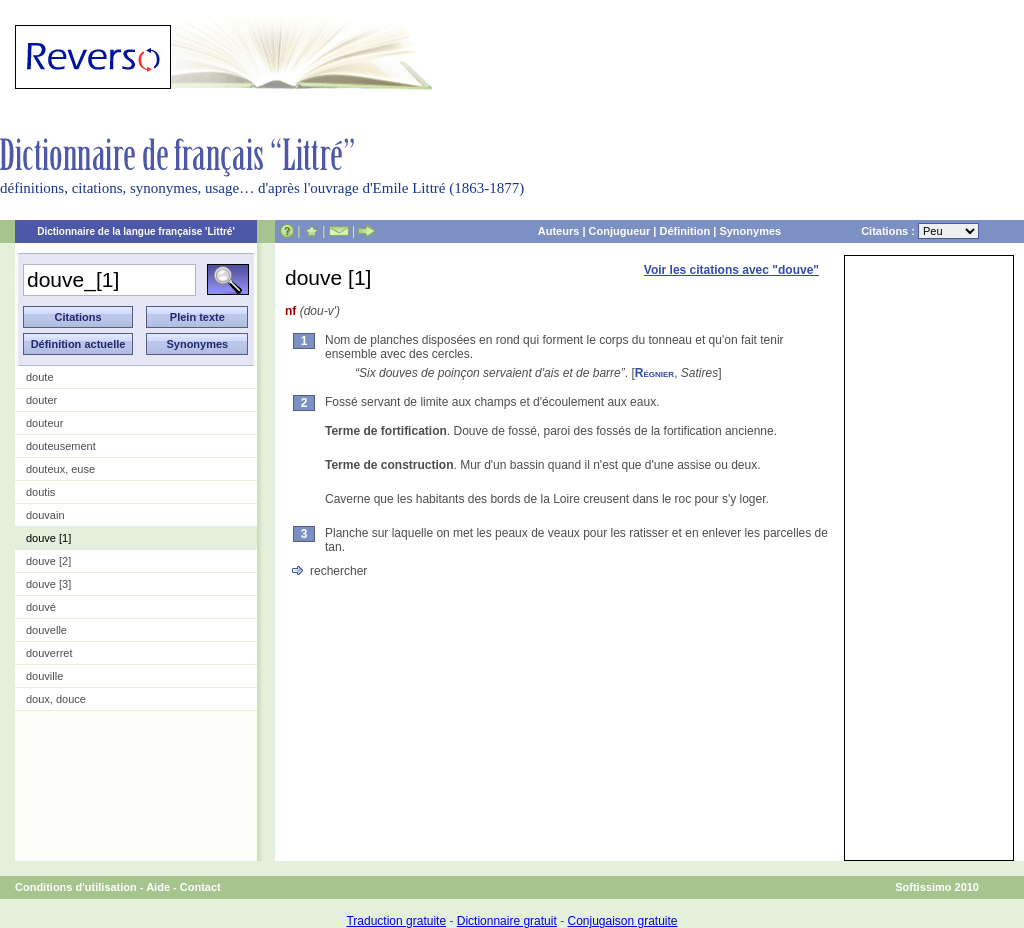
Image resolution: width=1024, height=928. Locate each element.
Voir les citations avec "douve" (731, 270)
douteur (44, 423)
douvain (45, 515)
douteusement (61, 446)
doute (40, 377)
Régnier (654, 373)
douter (41, 400)
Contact (200, 887)
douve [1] (48, 538)
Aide (158, 887)
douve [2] (48, 561)
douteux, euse (60, 469)
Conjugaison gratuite (622, 921)
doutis (40, 492)
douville (44, 676)
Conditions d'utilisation (76, 887)
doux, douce (56, 699)
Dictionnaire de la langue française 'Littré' (136, 231)
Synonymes (750, 231)
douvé (41, 607)
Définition (684, 231)
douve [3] (48, 584)
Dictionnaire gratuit (507, 921)
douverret (49, 653)
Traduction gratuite (396, 921)
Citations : (920, 231)
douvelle (46, 630)
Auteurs (559, 231)
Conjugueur (620, 231)
